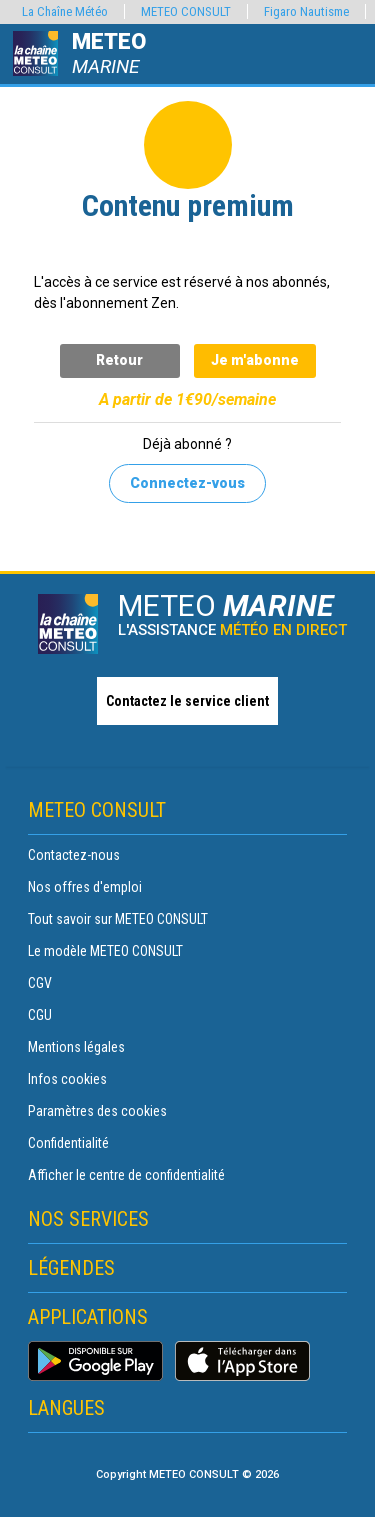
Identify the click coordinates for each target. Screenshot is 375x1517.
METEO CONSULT (186, 11)
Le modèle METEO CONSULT (105, 951)
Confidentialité (68, 1143)
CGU (40, 1015)
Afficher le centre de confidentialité (126, 1175)
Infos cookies (67, 1079)
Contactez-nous (74, 855)
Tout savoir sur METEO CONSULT (118, 919)
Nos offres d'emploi (85, 887)
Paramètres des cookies (97, 1111)
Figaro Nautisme (306, 11)
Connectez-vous (187, 483)
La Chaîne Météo (65, 11)
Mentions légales (76, 1047)
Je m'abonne (255, 360)
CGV (40, 983)
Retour (119, 360)
